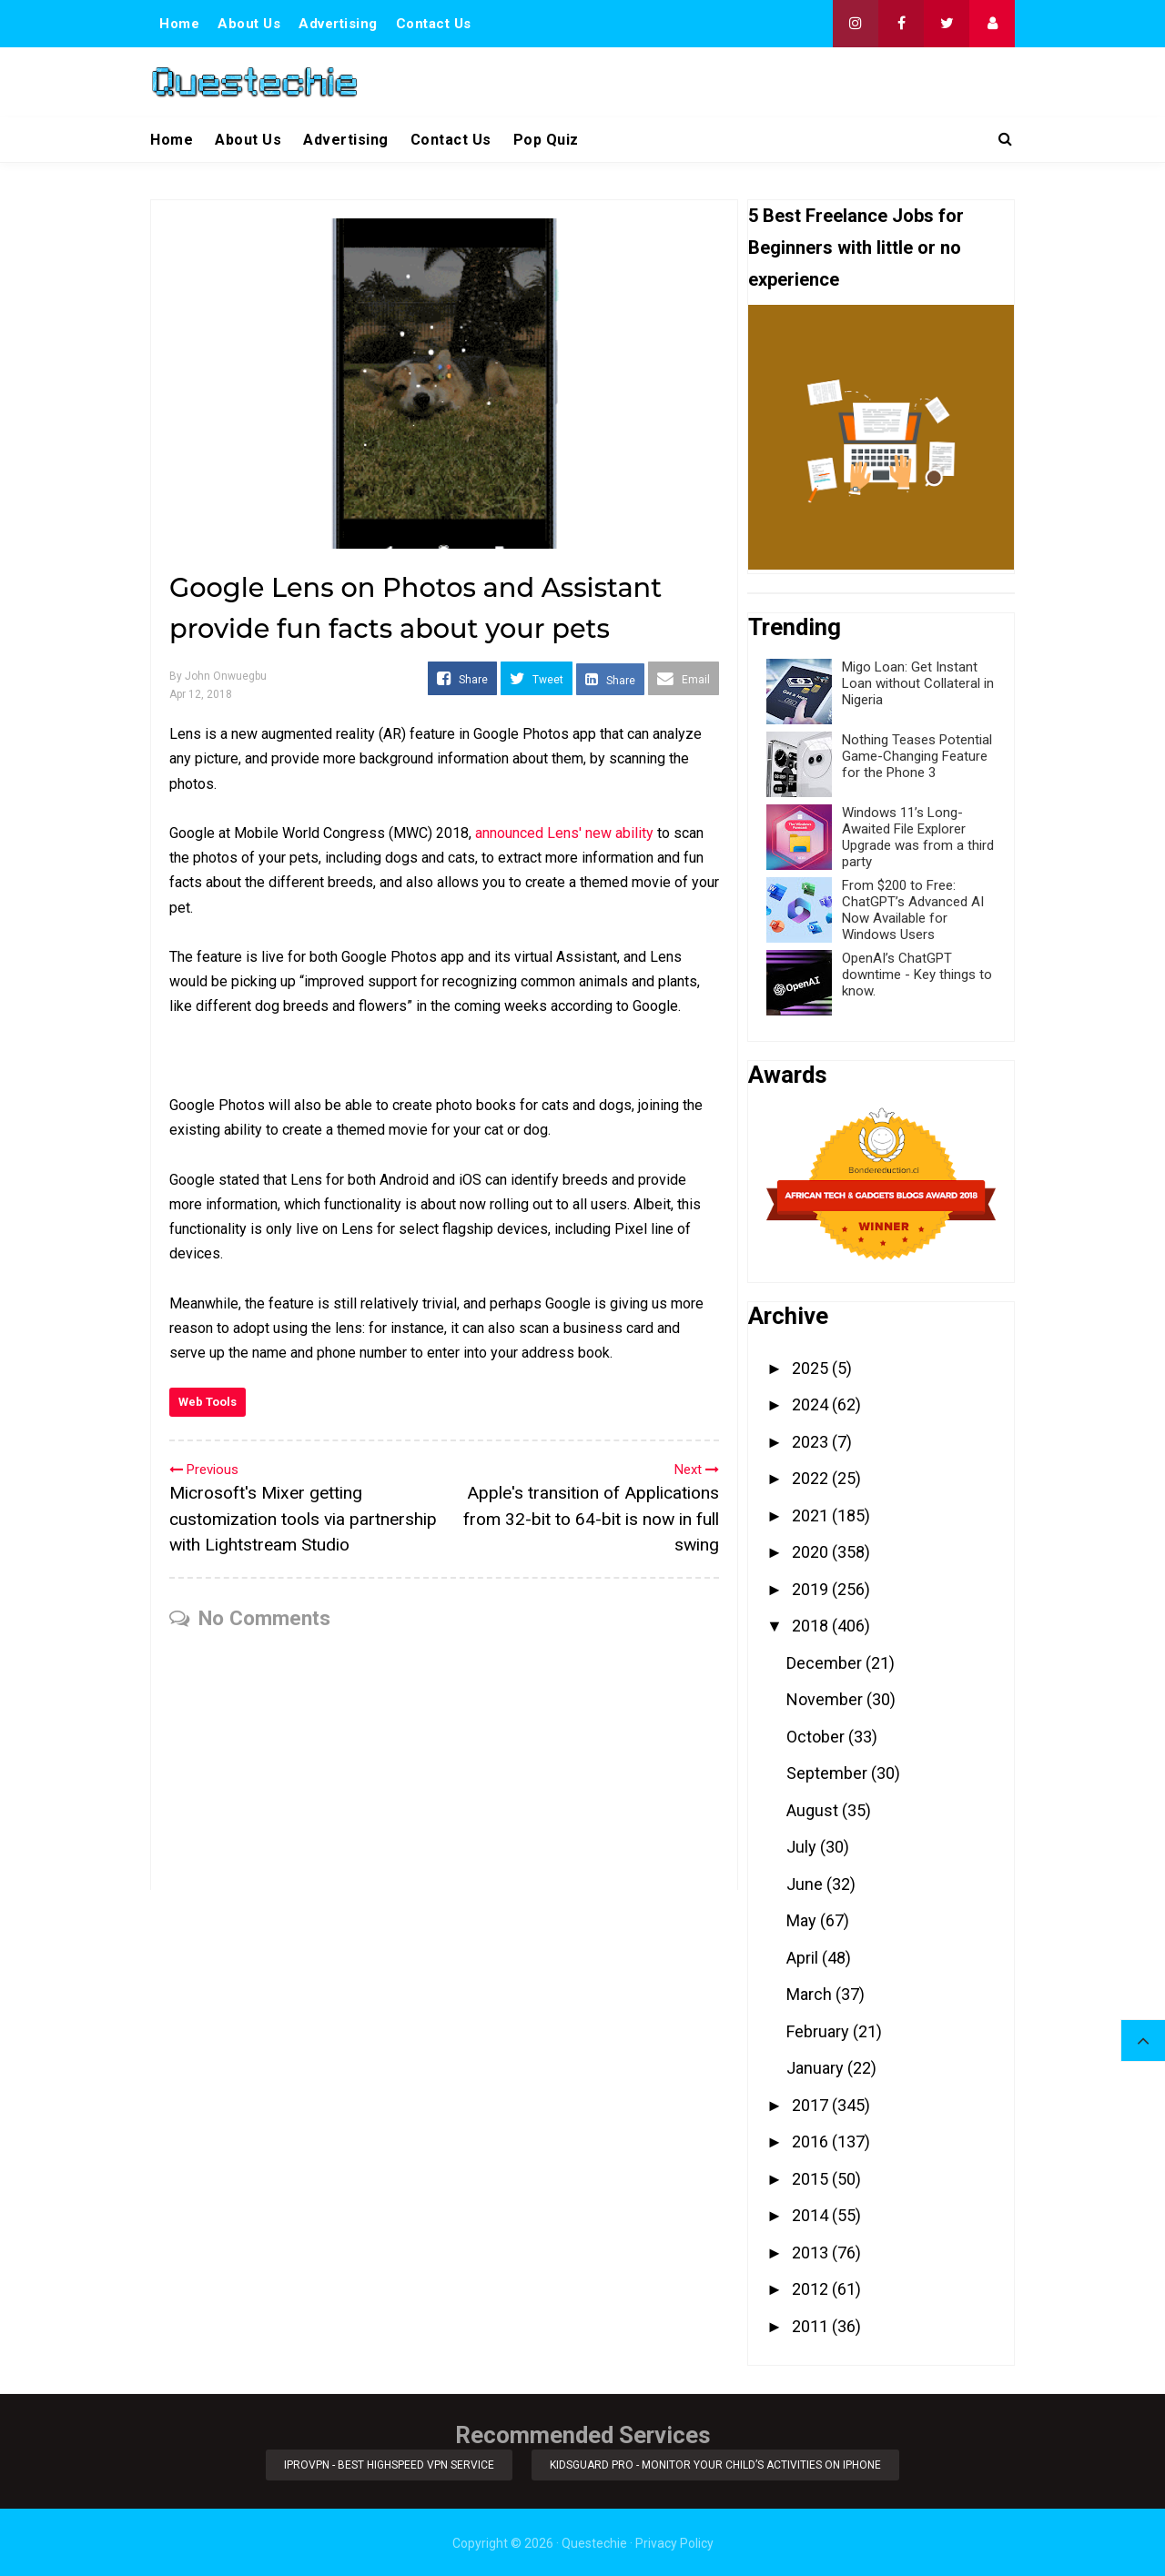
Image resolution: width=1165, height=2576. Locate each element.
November (826, 1699)
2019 (812, 1589)
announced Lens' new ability (564, 833)
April (804, 1957)
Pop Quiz (546, 139)
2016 (812, 2141)
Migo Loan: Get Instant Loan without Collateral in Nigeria (918, 683)
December (826, 1662)
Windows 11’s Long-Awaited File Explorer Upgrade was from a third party (918, 837)
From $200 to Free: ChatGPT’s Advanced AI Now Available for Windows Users (913, 910)
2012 (812, 2288)
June (806, 1884)
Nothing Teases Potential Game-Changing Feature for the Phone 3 (917, 756)
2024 (812, 1404)
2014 (812, 2215)
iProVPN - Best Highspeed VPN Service (388, 2464)
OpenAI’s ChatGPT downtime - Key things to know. (917, 974)
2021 (812, 1515)
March (811, 1994)
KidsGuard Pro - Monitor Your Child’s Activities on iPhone (717, 2464)
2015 (812, 2178)
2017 (812, 2105)
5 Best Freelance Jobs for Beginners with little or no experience (856, 247)
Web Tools (207, 1402)
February (819, 2031)
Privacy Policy (674, 2541)
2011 (812, 2326)
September (828, 1773)
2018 (812, 1625)
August (814, 1810)
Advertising (338, 23)
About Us (249, 23)
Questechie (594, 2541)
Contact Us (433, 23)
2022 (812, 1478)
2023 (812, 1441)
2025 (812, 1368)
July (803, 1846)
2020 (812, 1551)
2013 (812, 2252)
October (817, 1736)
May (803, 1920)
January (816, 2067)
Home (179, 23)
